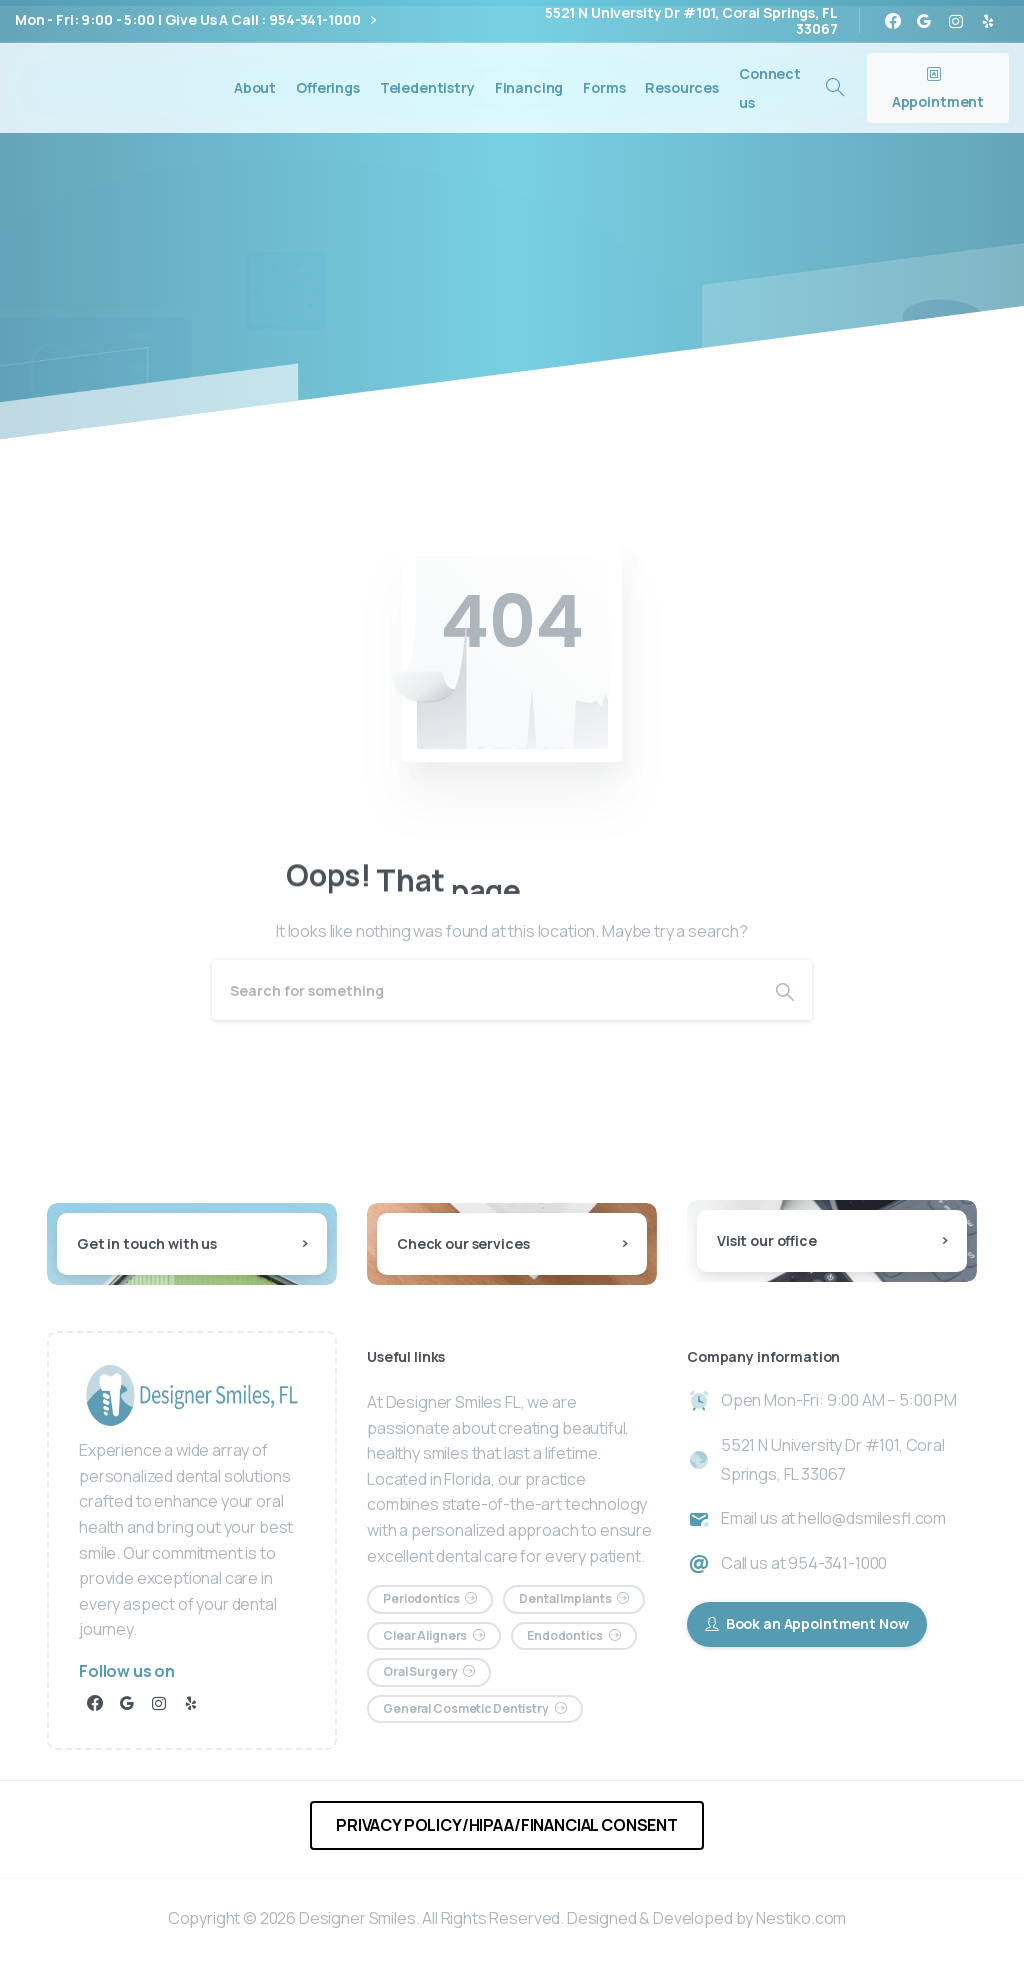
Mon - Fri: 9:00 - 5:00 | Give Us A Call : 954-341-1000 (195, 20)
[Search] (485, 990)
